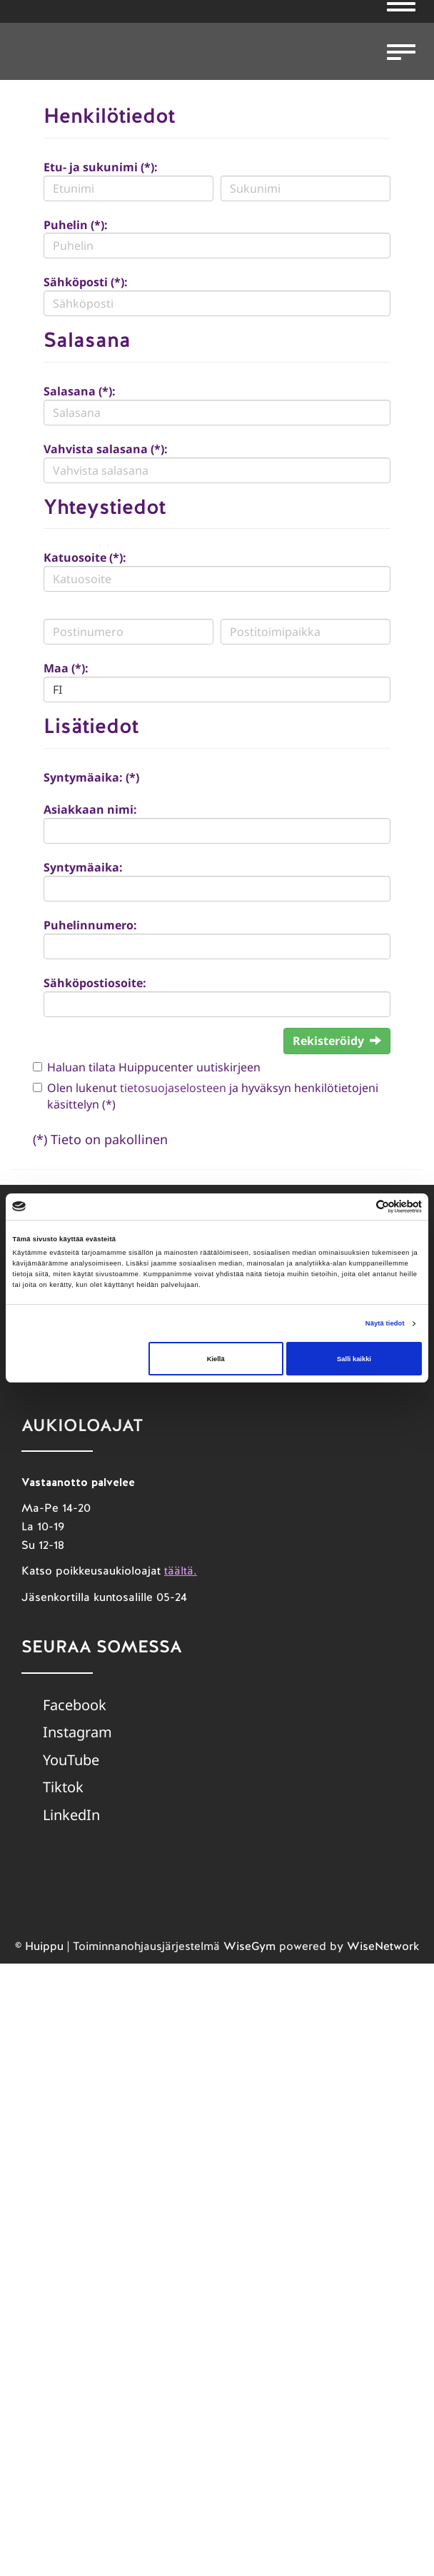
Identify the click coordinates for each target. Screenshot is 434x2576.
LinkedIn (71, 1814)
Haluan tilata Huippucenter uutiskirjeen (154, 1067)
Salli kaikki (354, 1359)
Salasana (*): (80, 391)
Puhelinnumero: (90, 925)
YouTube (71, 1759)
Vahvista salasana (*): (106, 449)
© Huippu (39, 1946)
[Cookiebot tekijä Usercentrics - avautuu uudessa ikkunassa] (359, 1206)
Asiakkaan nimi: (90, 809)
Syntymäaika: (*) (91, 777)
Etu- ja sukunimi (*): (101, 167)
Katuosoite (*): (85, 557)
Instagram (77, 1732)
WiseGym (249, 1946)
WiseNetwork (383, 1946)
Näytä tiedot (385, 1323)
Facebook (74, 1704)
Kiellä (216, 1359)
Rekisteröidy (337, 1041)
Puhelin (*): (76, 225)
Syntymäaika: (83, 867)
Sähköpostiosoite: (95, 983)
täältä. (180, 1570)
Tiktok (63, 1787)
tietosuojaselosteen (173, 1088)
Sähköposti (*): (86, 282)
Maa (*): (66, 668)
